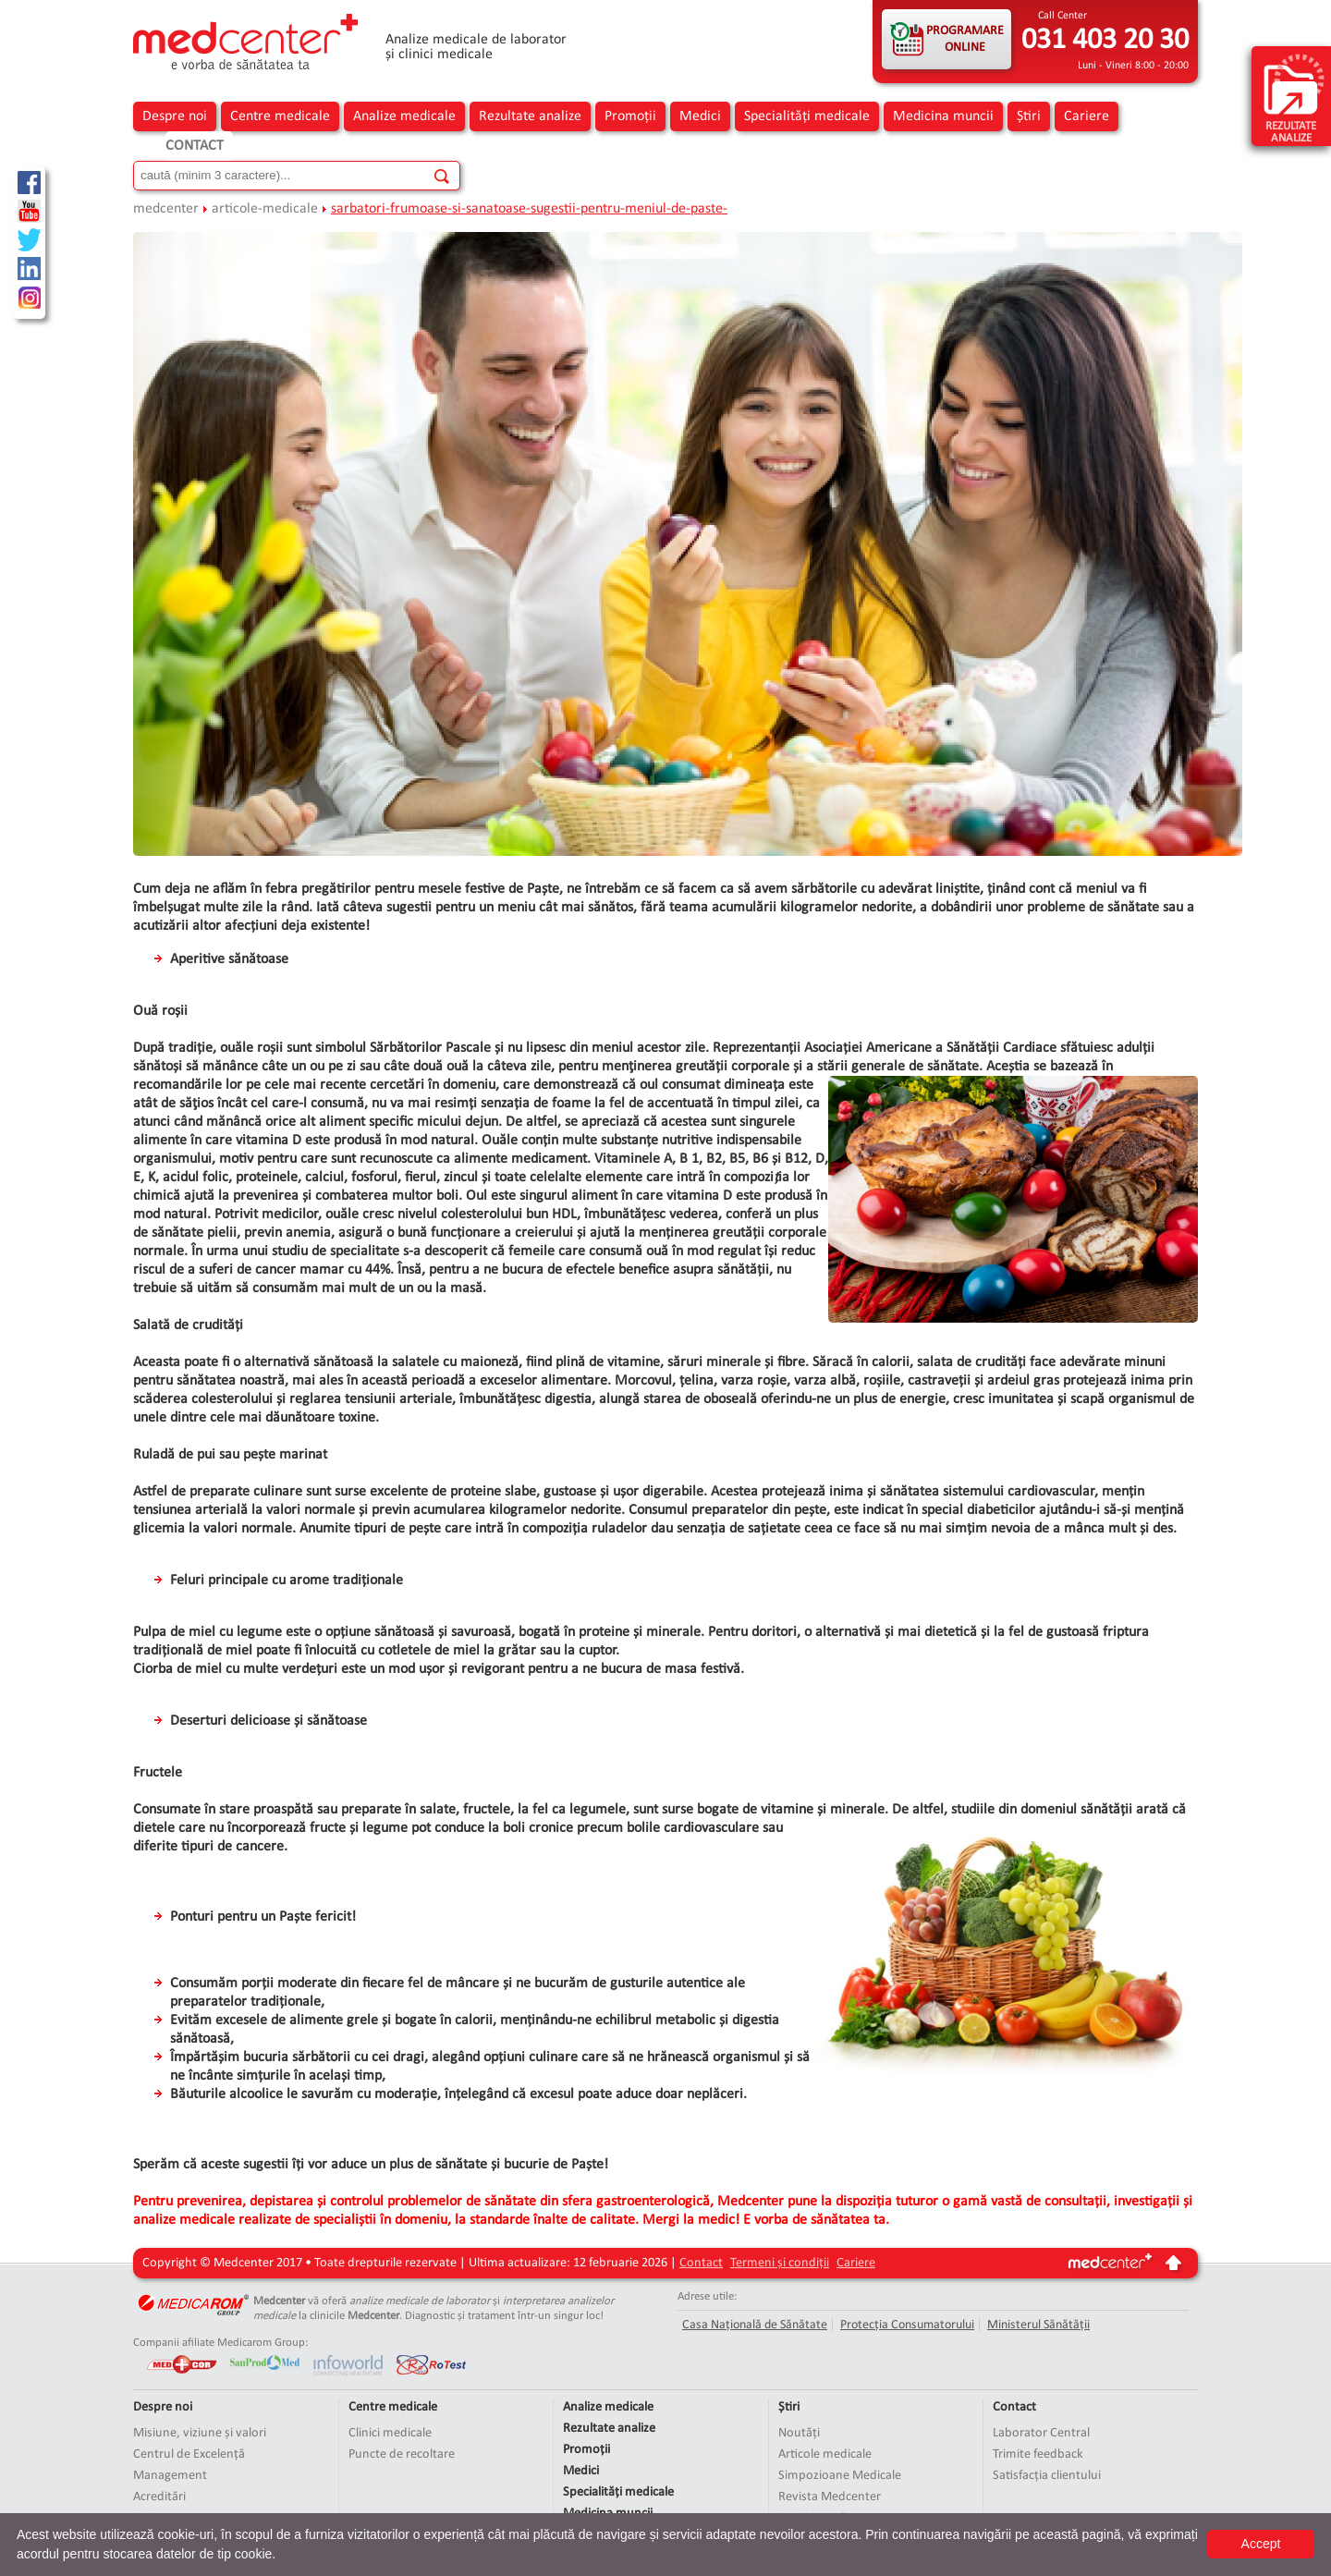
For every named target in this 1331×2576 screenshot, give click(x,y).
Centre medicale (280, 116)
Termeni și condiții (779, 2263)
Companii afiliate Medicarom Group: (220, 2343)
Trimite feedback (1038, 2454)
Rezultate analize (530, 116)
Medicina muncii (943, 116)
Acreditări (159, 2497)
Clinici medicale (390, 2433)
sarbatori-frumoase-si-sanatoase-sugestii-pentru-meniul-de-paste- (529, 208)
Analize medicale (404, 116)
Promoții (630, 116)
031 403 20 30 (1105, 40)
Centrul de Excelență (189, 2454)
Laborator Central (1041, 2433)
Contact (194, 146)
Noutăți (799, 2433)
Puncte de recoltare (401, 2454)
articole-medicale (265, 208)
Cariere (1086, 116)
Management (170, 2476)
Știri (1029, 116)
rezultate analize (1294, 97)
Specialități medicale (807, 116)
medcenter (166, 208)
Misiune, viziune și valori (199, 2433)
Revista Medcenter (829, 2497)
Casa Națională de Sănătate (754, 2325)
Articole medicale (825, 2454)
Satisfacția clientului (1047, 2476)
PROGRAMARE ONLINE (965, 39)
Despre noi (174, 116)
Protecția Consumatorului (907, 2325)
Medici (700, 116)
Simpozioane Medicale (839, 2476)
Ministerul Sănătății (1038, 2325)
